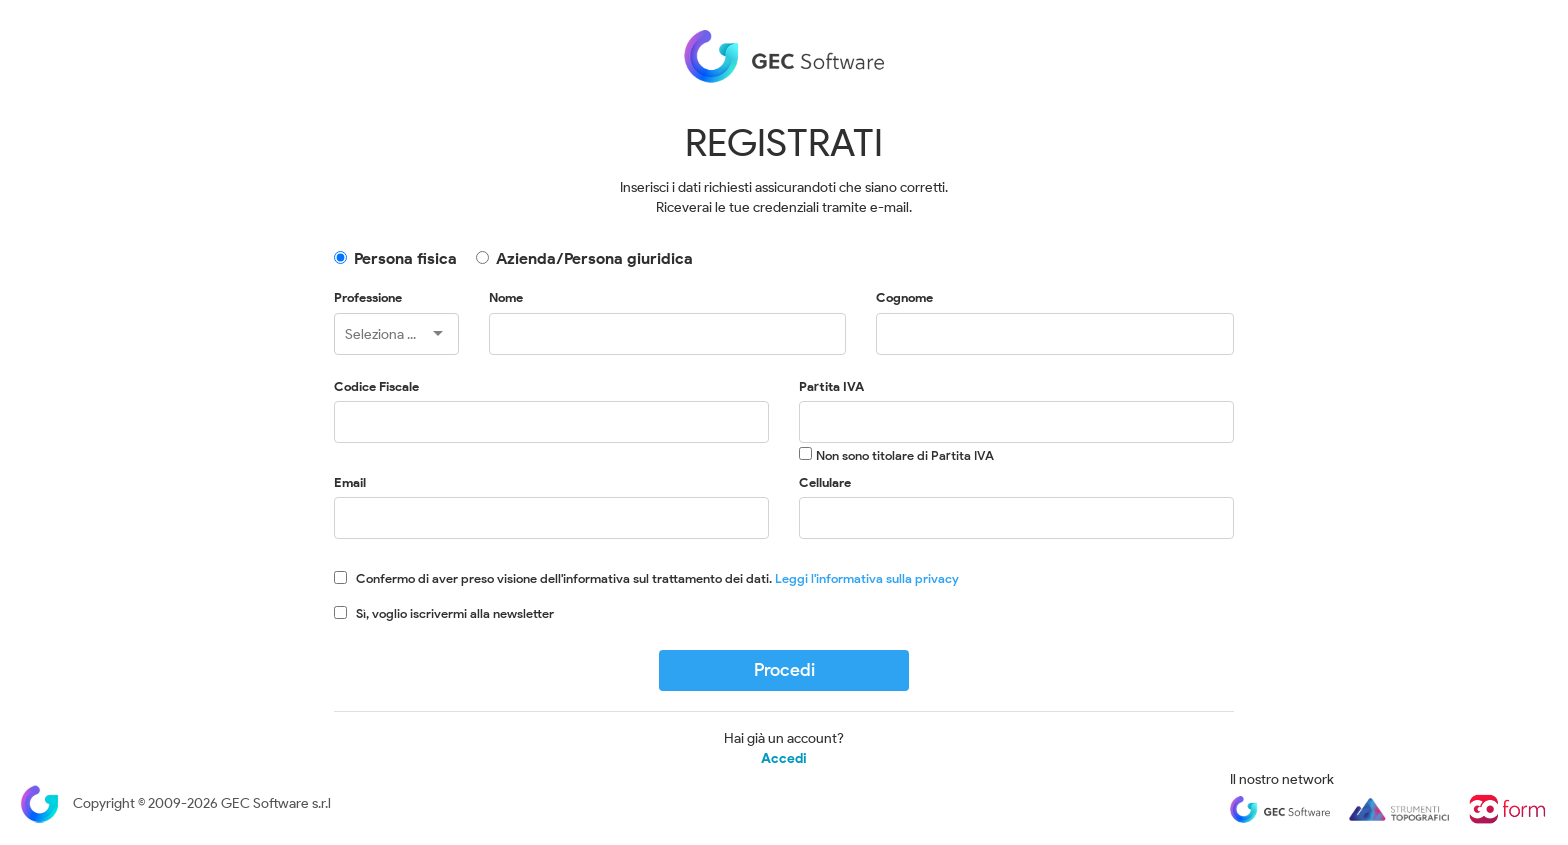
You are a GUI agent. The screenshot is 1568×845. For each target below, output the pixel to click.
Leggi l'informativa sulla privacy (867, 578)
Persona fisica (405, 258)
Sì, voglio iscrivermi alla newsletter (455, 613)
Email (350, 482)
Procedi (784, 670)
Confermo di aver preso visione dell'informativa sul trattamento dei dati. (657, 578)
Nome (506, 297)
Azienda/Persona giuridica (594, 258)
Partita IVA (831, 386)
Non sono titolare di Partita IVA (905, 455)
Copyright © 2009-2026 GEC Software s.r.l (175, 803)
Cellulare (825, 482)
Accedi (784, 759)
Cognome (904, 297)
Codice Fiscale (376, 386)
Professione (368, 297)
